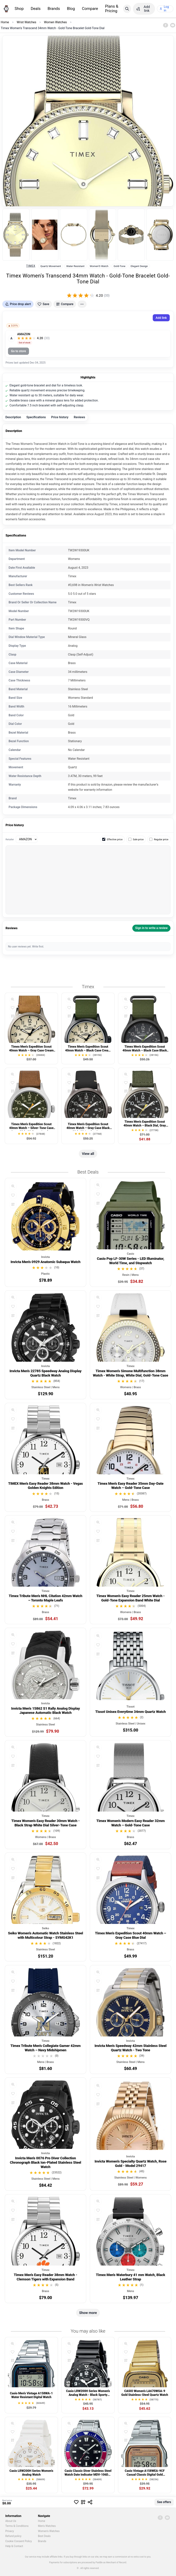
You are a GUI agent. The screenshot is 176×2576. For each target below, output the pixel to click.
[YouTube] (172, 25)
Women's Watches (49, 2531)
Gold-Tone (119, 266)
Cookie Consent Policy (18, 2541)
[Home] (6, 9)
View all (88, 1154)
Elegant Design (139, 266)
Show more (88, 2313)
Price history (59, 417)
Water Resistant (75, 266)
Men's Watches (47, 2525)
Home (41, 2520)
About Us (10, 2520)
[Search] (127, 9)
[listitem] (16, 235)
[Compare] (12, 1016)
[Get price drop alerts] (18, 304)
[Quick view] (12, 999)
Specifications (36, 417)
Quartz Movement (50, 266)
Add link (161, 318)
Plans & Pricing (111, 8)
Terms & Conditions (17, 2525)
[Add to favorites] (43, 304)
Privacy (9, 2531)
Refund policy (13, 2536)
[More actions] (82, 304)
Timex (30, 266)
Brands (53, 8)
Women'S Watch (99, 266)
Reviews (79, 417)
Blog (71, 8)
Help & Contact (14, 2546)
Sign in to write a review (151, 928)
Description (13, 417)
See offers (164, 2502)
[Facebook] (165, 25)
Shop (19, 8)
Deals (36, 8)
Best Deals (44, 2536)
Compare (90, 8)
